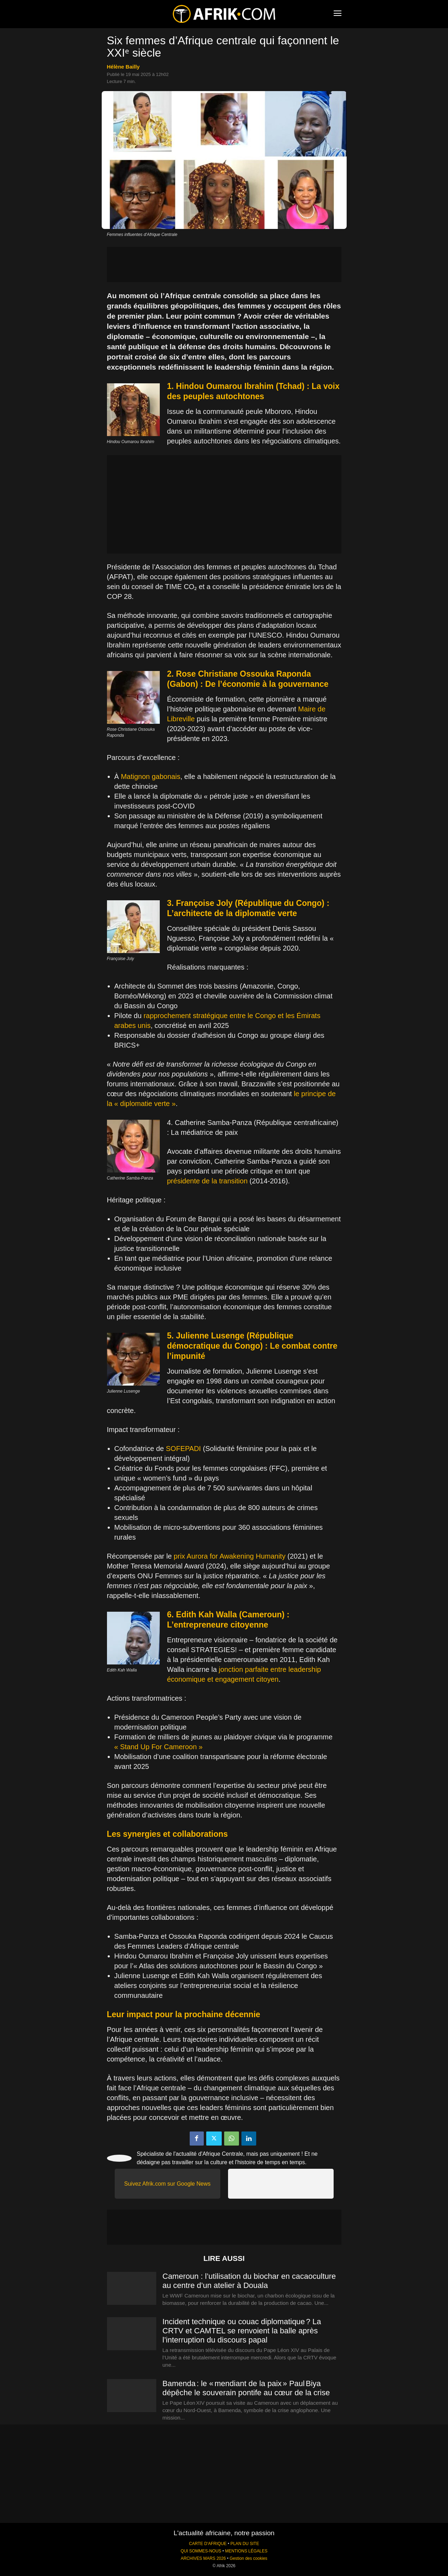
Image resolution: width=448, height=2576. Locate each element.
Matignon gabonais (150, 776)
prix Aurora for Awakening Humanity (230, 1556)
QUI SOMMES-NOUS (201, 2551)
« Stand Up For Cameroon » (158, 1747)
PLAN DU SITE (245, 2543)
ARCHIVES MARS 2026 (203, 2558)
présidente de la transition (207, 1181)
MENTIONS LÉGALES (246, 2551)
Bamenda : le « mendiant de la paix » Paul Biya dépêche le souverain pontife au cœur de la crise (246, 2388)
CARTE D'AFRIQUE (208, 2543)
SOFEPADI (184, 1448)
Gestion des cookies (248, 2558)
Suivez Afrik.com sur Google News (167, 2184)
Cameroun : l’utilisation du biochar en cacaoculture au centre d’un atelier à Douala (249, 2281)
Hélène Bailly (123, 67)
